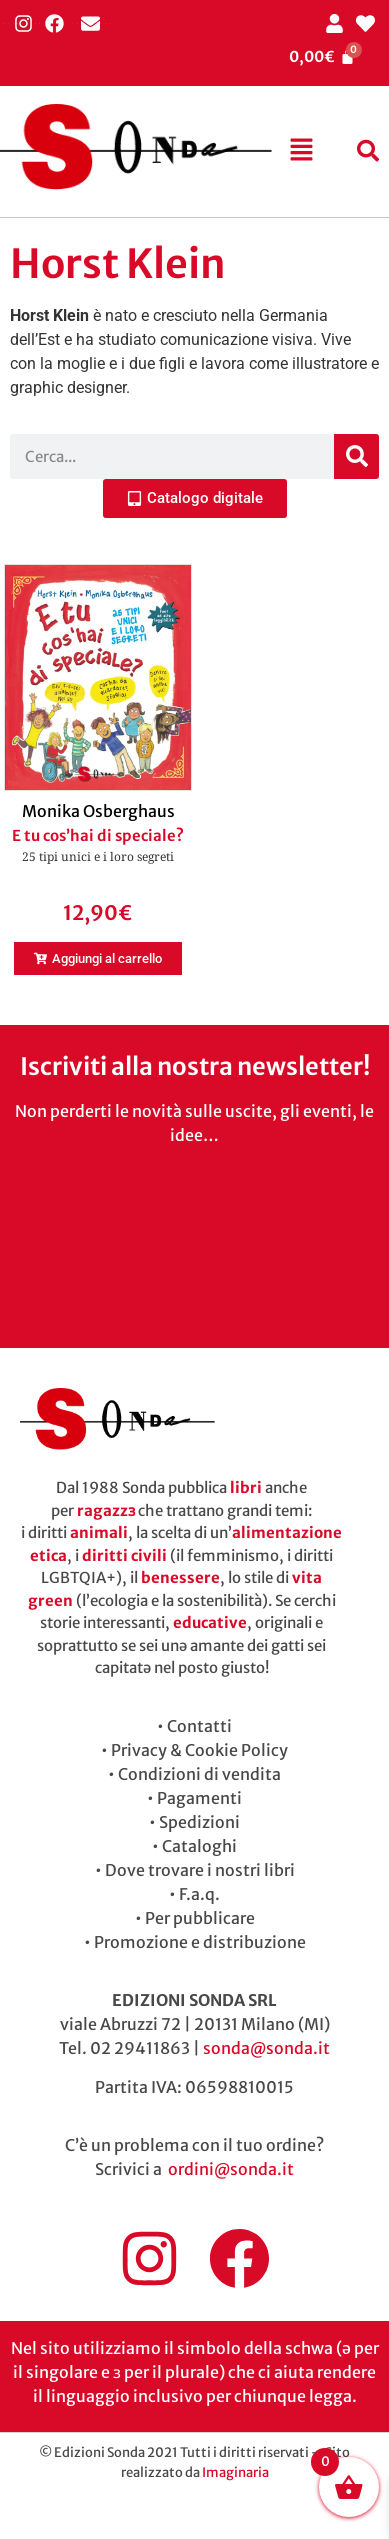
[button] (301, 151)
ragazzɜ (106, 1510)
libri (246, 1487)
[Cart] (322, 56)
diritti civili (124, 1555)
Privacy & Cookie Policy (199, 1750)
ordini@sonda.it (231, 2169)
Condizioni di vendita (199, 1774)
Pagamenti (199, 1798)
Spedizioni (199, 1822)
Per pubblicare (200, 1918)
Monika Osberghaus (98, 811)
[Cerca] (356, 456)
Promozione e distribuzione (200, 1942)
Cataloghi (199, 1846)
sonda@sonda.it (266, 2048)
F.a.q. (199, 1894)
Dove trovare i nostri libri (200, 1870)
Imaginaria (235, 2472)
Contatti (199, 1726)
